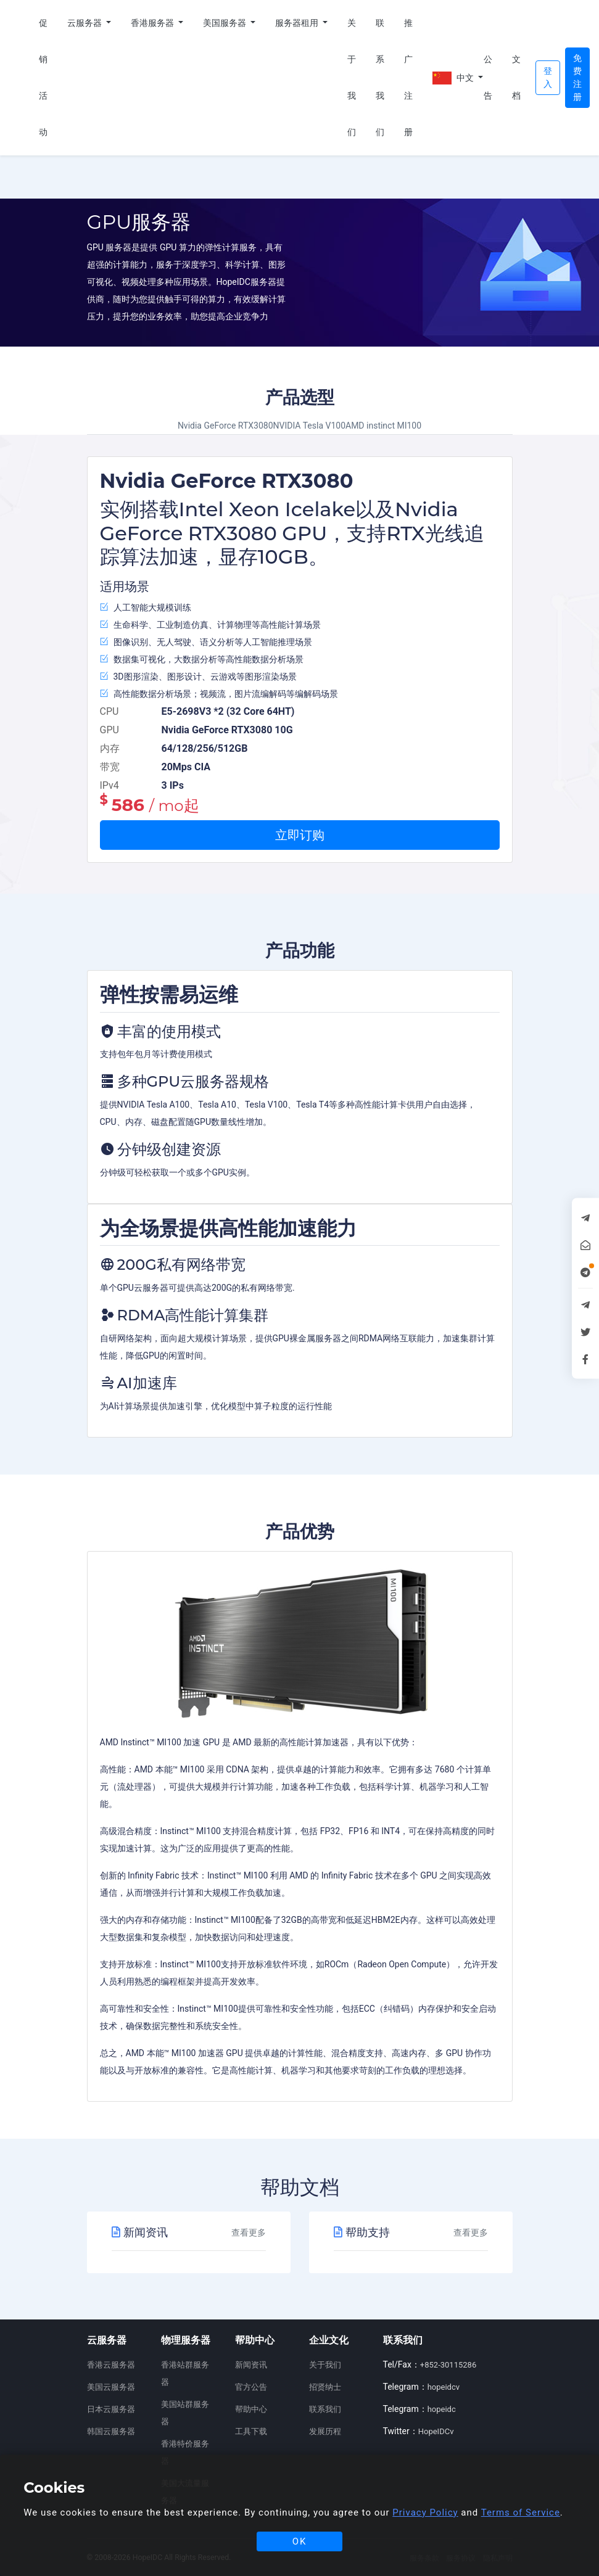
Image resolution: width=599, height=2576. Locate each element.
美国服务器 (225, 23)
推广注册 (408, 77)
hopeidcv (444, 2387)
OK (299, 2541)
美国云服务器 (111, 2387)
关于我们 (351, 77)
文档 (516, 77)
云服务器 (85, 23)
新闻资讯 (251, 2364)
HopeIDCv (436, 2431)
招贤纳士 (325, 2387)
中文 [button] (453, 78)
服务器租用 (297, 23)
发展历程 (325, 2431)
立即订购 (299, 835)
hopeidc (442, 2409)
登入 (547, 77)
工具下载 (251, 2431)
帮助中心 (251, 2409)
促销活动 (43, 77)
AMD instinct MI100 (383, 425)
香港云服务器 (111, 2364)
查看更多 (248, 2232)
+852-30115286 (448, 2364)
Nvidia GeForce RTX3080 (225, 425)
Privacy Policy (425, 2512)
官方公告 (251, 2387)
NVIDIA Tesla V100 (309, 425)
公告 (488, 77)
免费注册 (577, 77)
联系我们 (380, 77)
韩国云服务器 (111, 2431)
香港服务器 (153, 23)
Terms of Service (520, 2512)
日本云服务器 (111, 2409)
